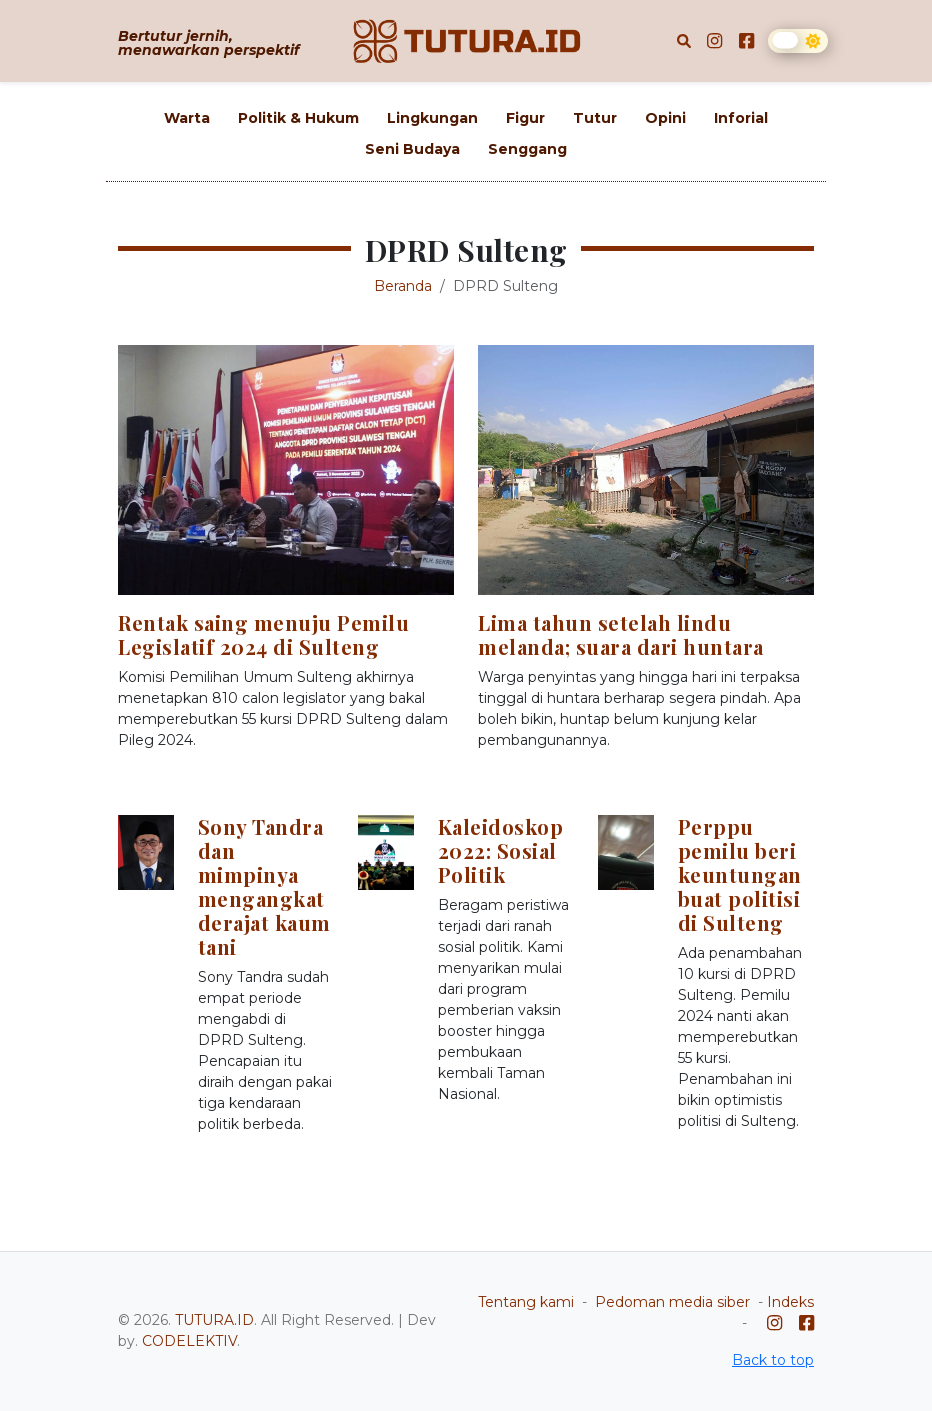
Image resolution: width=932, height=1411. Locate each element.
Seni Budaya (412, 149)
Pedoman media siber (672, 1302)
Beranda (403, 286)
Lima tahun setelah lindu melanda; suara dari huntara (621, 634)
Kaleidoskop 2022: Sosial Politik (501, 850)
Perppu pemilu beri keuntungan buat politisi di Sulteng (740, 874)
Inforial (741, 118)
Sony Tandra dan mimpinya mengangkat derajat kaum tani (264, 886)
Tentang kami (526, 1302)
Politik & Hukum (298, 118)
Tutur (595, 118)
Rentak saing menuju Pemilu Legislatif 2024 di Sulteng (263, 634)
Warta (187, 118)
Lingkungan (432, 118)
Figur (525, 118)
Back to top (773, 1360)
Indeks (790, 1302)
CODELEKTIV (189, 1341)
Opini (665, 118)
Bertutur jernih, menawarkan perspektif (208, 43)
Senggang (527, 149)
